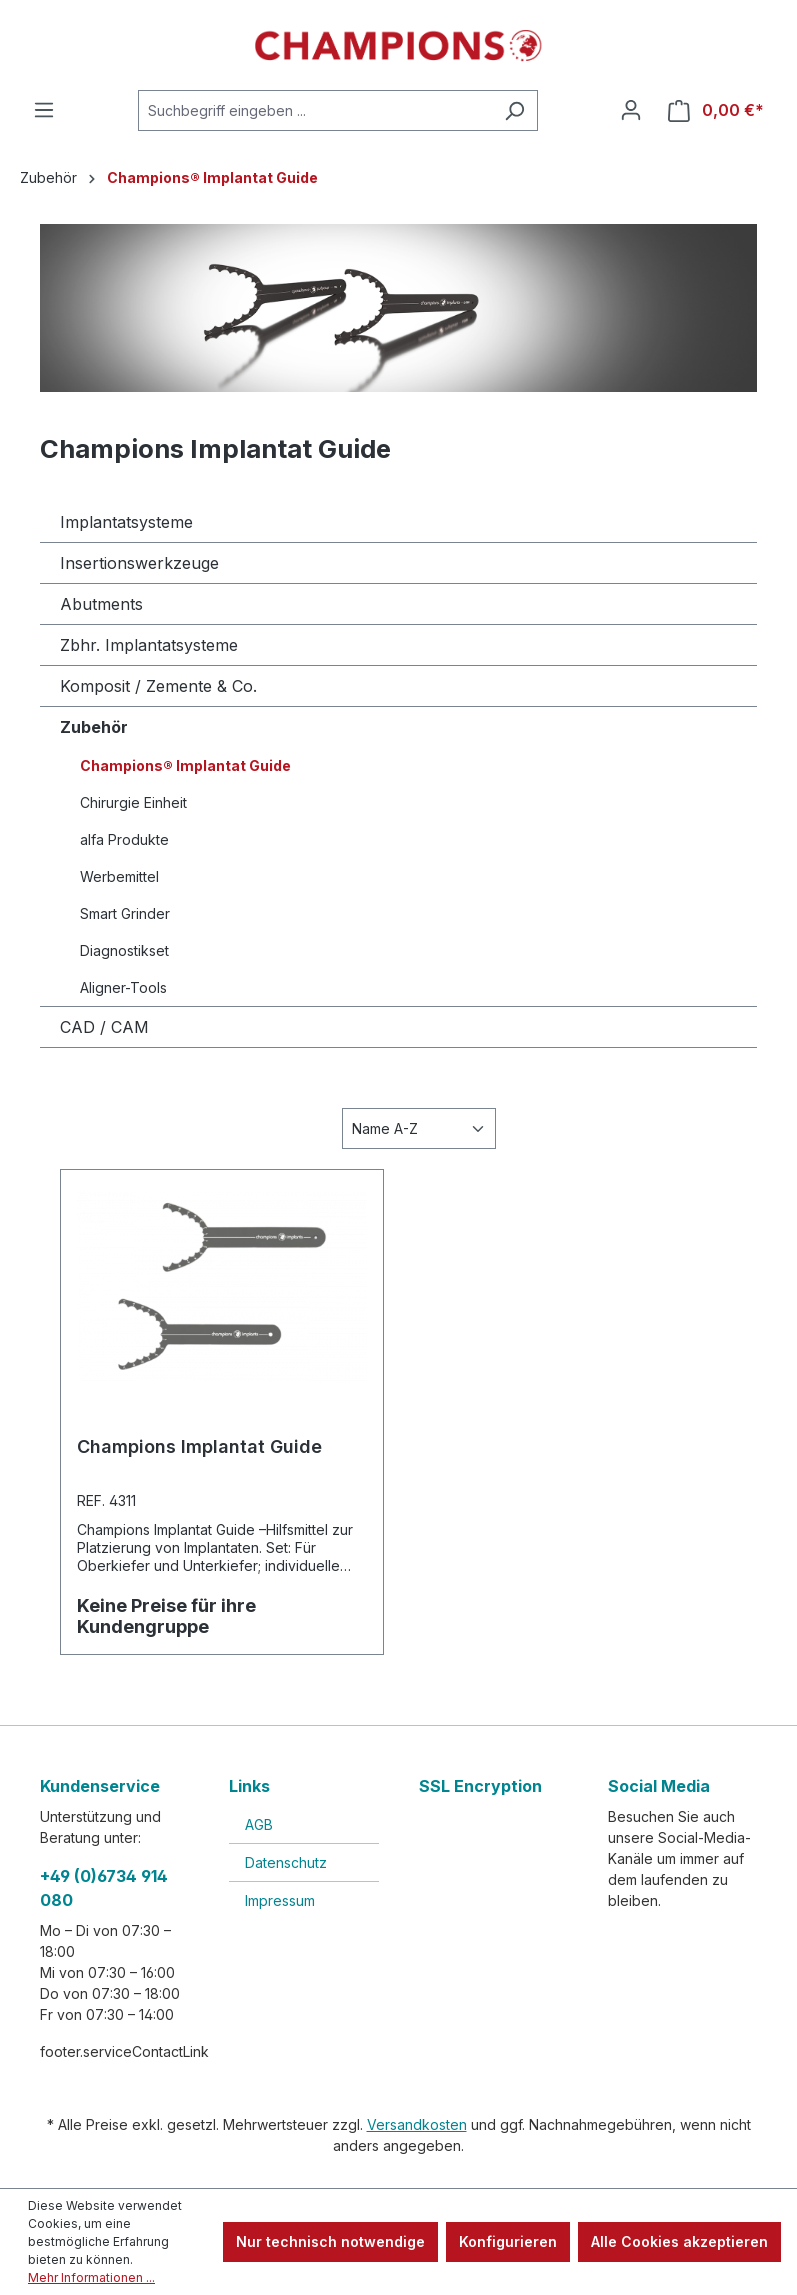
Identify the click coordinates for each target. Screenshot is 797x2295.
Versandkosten (417, 2124)
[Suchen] (514, 110)
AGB (259, 1824)
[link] (493, 1858)
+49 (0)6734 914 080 (104, 1888)
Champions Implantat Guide (199, 1446)
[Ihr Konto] (631, 110)
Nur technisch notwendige (330, 2241)
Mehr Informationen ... (91, 2277)
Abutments (101, 604)
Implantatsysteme (126, 522)
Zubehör (94, 727)
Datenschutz (286, 1862)
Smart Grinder (125, 913)
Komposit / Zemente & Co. (158, 686)
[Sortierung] (419, 1128)
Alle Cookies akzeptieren (679, 2241)
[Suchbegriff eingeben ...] (315, 110)
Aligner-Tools (123, 987)
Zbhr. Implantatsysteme (149, 645)
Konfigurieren (508, 2241)
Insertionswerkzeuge (139, 563)
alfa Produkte (124, 839)
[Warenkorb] (716, 110)
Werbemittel (119, 876)
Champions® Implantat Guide (185, 765)
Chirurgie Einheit (133, 802)
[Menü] (44, 110)
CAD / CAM (104, 1027)
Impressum (280, 1900)
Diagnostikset (124, 950)
